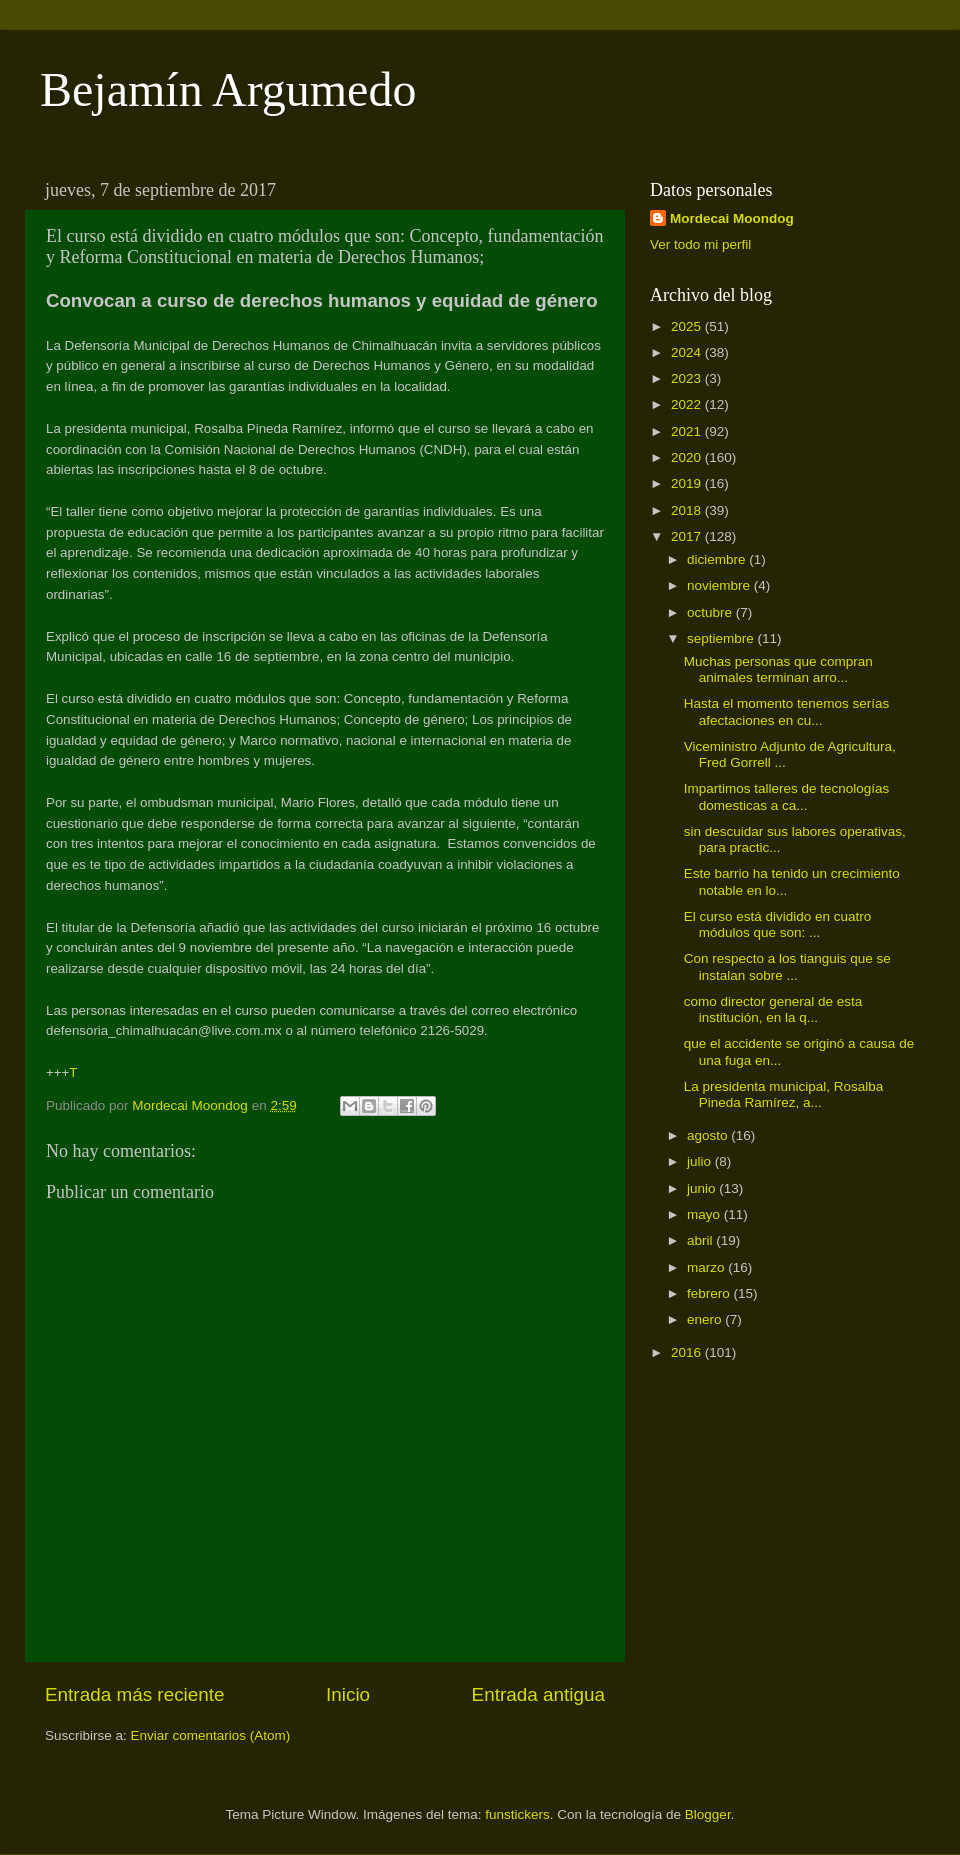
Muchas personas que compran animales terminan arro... (778, 669)
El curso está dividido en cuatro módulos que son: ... (778, 924)
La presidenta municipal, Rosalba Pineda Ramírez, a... (784, 1094)
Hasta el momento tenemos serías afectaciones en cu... (787, 711)
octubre (711, 612)
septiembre (722, 638)
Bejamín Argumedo (228, 89)
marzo (707, 1267)
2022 (688, 404)
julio (701, 1161)
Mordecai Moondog (732, 218)
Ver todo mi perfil (700, 244)
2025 (688, 326)
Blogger (708, 1814)
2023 (688, 378)
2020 (688, 457)
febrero (710, 1293)
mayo (705, 1214)
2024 (688, 352)
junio (703, 1188)
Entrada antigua (538, 1694)
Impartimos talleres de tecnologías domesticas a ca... (787, 796)
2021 (688, 431)
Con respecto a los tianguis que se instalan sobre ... (787, 966)
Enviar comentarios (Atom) (211, 1735)
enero (706, 1319)
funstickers (517, 1814)
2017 (688, 536)
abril (701, 1240)
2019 (688, 483)
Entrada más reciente (135, 1694)
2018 (688, 510)
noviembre (720, 585)
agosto (709, 1135)
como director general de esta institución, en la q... (773, 1009)
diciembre (718, 559)
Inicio (348, 1694)
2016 (688, 1352)
